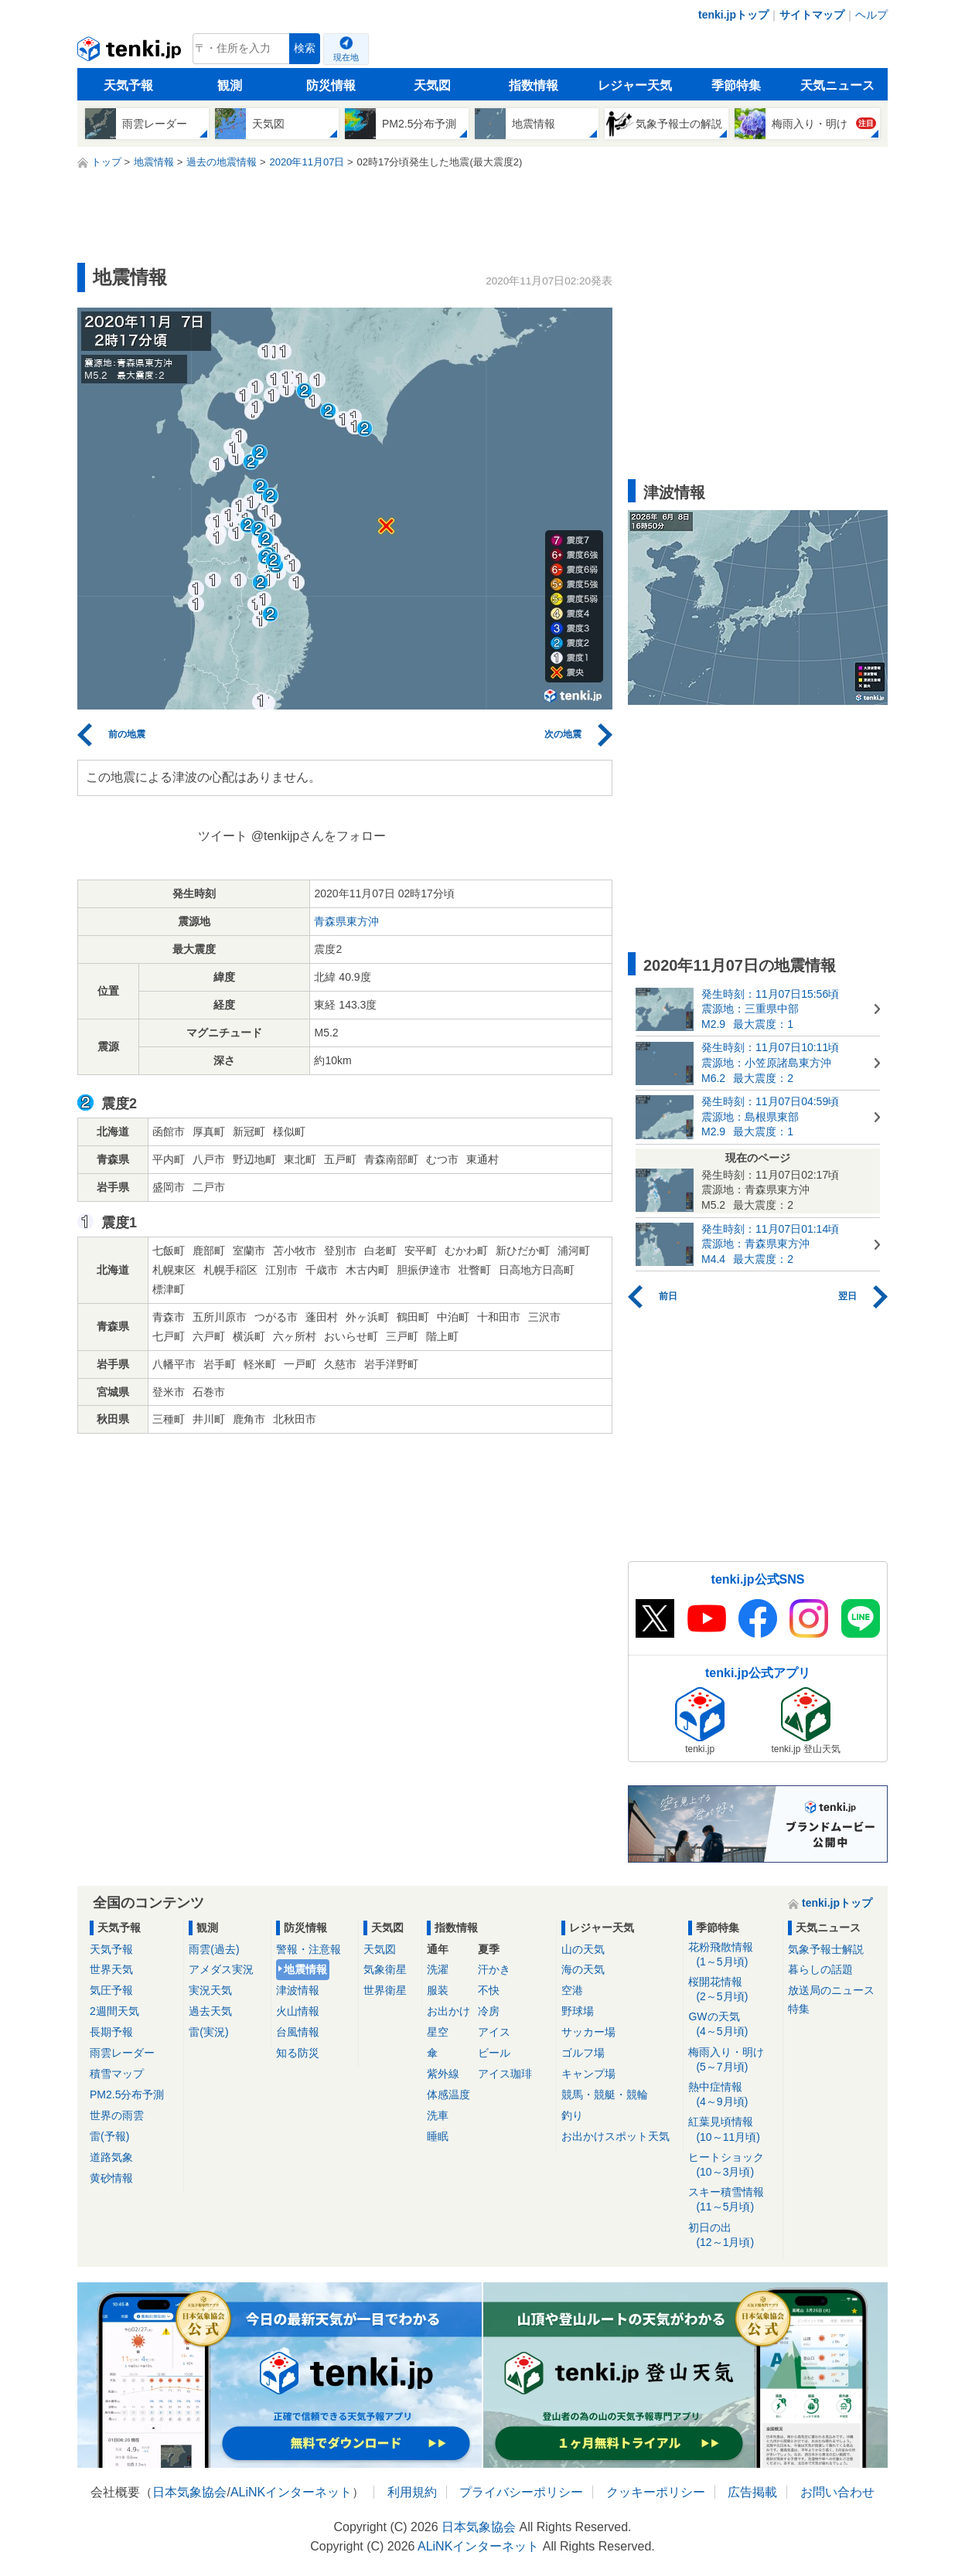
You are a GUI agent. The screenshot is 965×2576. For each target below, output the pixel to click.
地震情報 (305, 1969)
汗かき (494, 1969)
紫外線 (443, 2073)
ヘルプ (871, 15)
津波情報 (297, 1990)
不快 (489, 1990)
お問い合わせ (837, 2492)
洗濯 (437, 1969)
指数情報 (533, 85)
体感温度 (448, 2094)
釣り (572, 2115)
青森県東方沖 (346, 921)
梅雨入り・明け (732, 2060)
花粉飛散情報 (732, 1955)
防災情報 (331, 85)
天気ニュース (837, 85)
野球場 (577, 2011)
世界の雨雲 (117, 2115)
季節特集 (736, 85)
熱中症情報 (732, 2095)
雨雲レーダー (122, 2053)
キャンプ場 (588, 2073)
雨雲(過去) (214, 1949)
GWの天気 (732, 2024)
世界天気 (111, 1969)
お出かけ (448, 2011)
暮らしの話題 (820, 1969)
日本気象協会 (189, 2492)
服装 (437, 1990)
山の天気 (583, 1949)
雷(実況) (208, 2032)
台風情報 (297, 2032)
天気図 (432, 85)
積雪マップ (117, 2073)
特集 (799, 2009)
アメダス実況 (221, 1969)
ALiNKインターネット (291, 2492)
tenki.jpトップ (733, 15)
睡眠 (437, 2136)
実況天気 (210, 1990)
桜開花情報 (732, 1989)
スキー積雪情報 (732, 2200)
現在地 (346, 57)
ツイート (222, 835)
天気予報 (128, 85)
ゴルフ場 (583, 2053)
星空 (437, 2032)
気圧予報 (111, 1990)
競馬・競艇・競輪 (604, 2094)
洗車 (437, 2115)
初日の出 (732, 2235)
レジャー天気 (635, 85)
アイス (494, 2032)
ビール (494, 2053)
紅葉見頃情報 (732, 2129)
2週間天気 (114, 2011)
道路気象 (111, 2157)
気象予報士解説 (826, 1949)
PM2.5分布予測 (127, 2094)
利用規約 (412, 2492)
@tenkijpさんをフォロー (319, 835)
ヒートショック (732, 2165)
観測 (229, 85)
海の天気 (583, 1969)
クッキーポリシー (655, 2492)
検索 (304, 48)
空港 (572, 1990)
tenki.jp (131, 52)
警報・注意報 (308, 1949)
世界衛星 (385, 1990)
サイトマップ (811, 15)
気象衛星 (385, 1969)
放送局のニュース (831, 1990)
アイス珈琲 (505, 2073)
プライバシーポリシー (521, 2492)
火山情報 (297, 2011)
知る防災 (297, 2053)
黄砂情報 (111, 2178)
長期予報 (111, 2032)
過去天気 (210, 2011)
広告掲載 (752, 2492)
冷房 (489, 2011)
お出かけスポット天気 (615, 2136)
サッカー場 (588, 2032)
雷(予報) (109, 2136)
